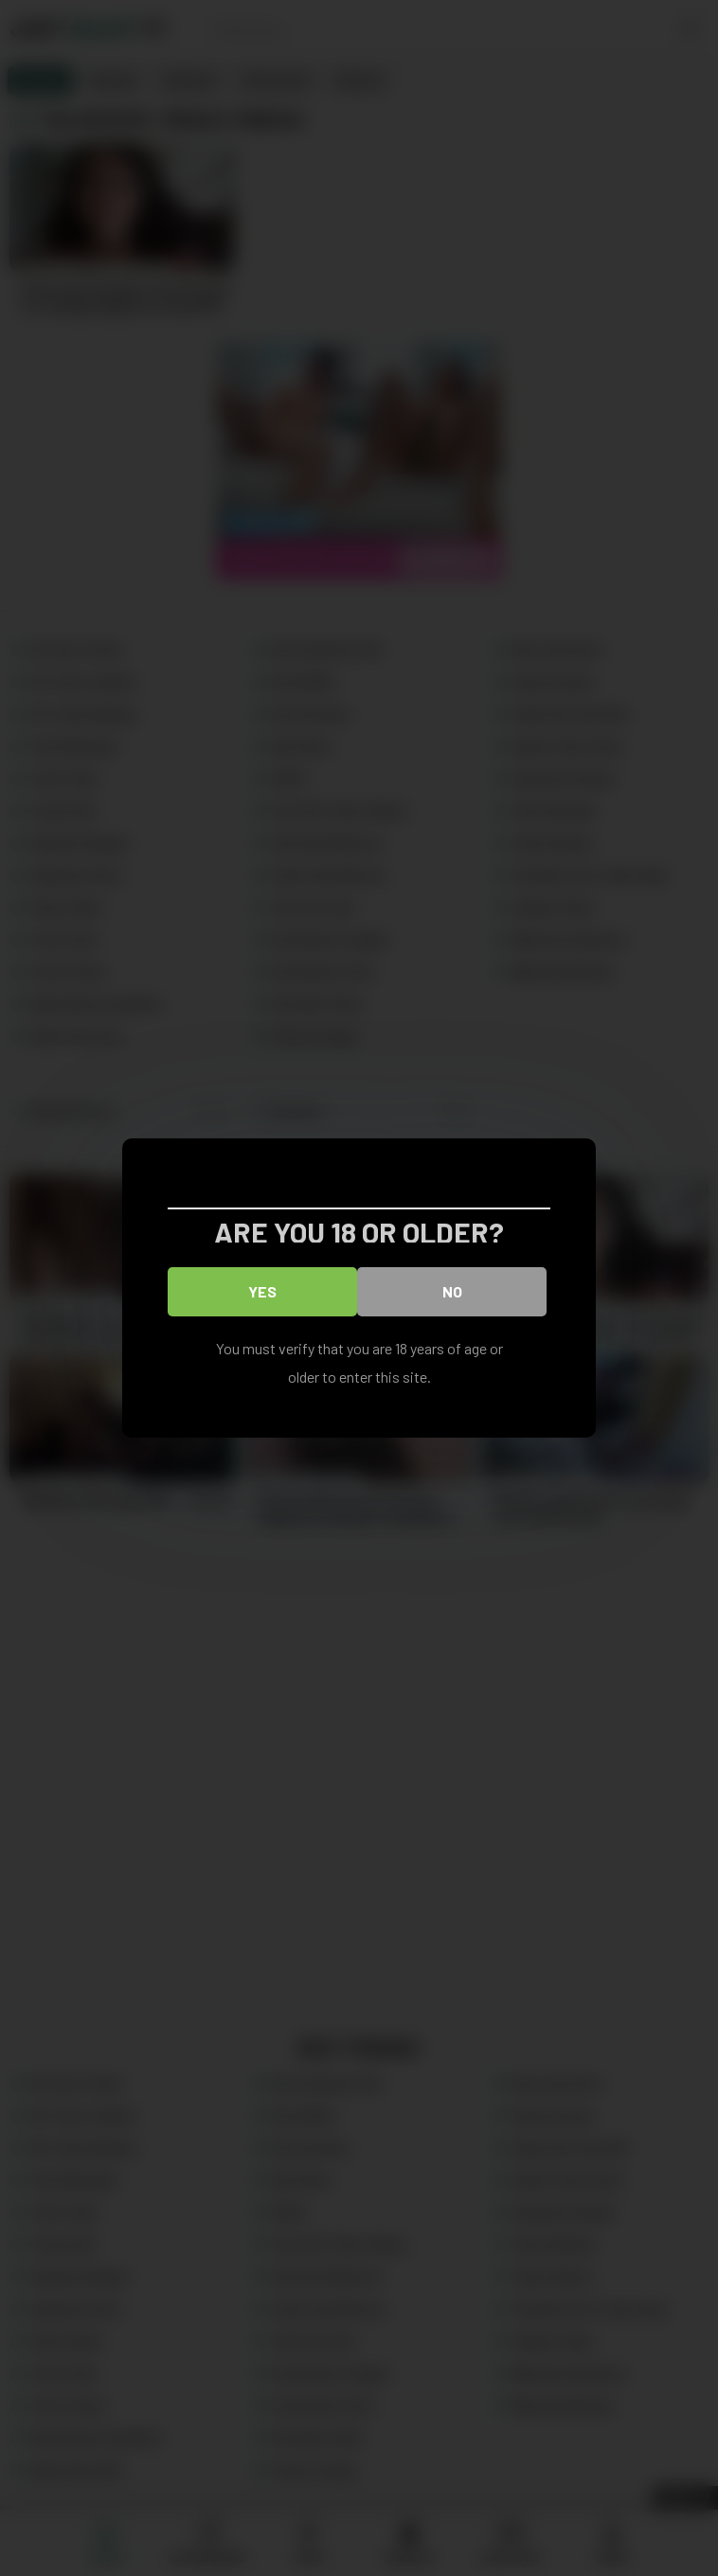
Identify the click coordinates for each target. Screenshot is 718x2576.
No (452, 1291)
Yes (262, 1291)
